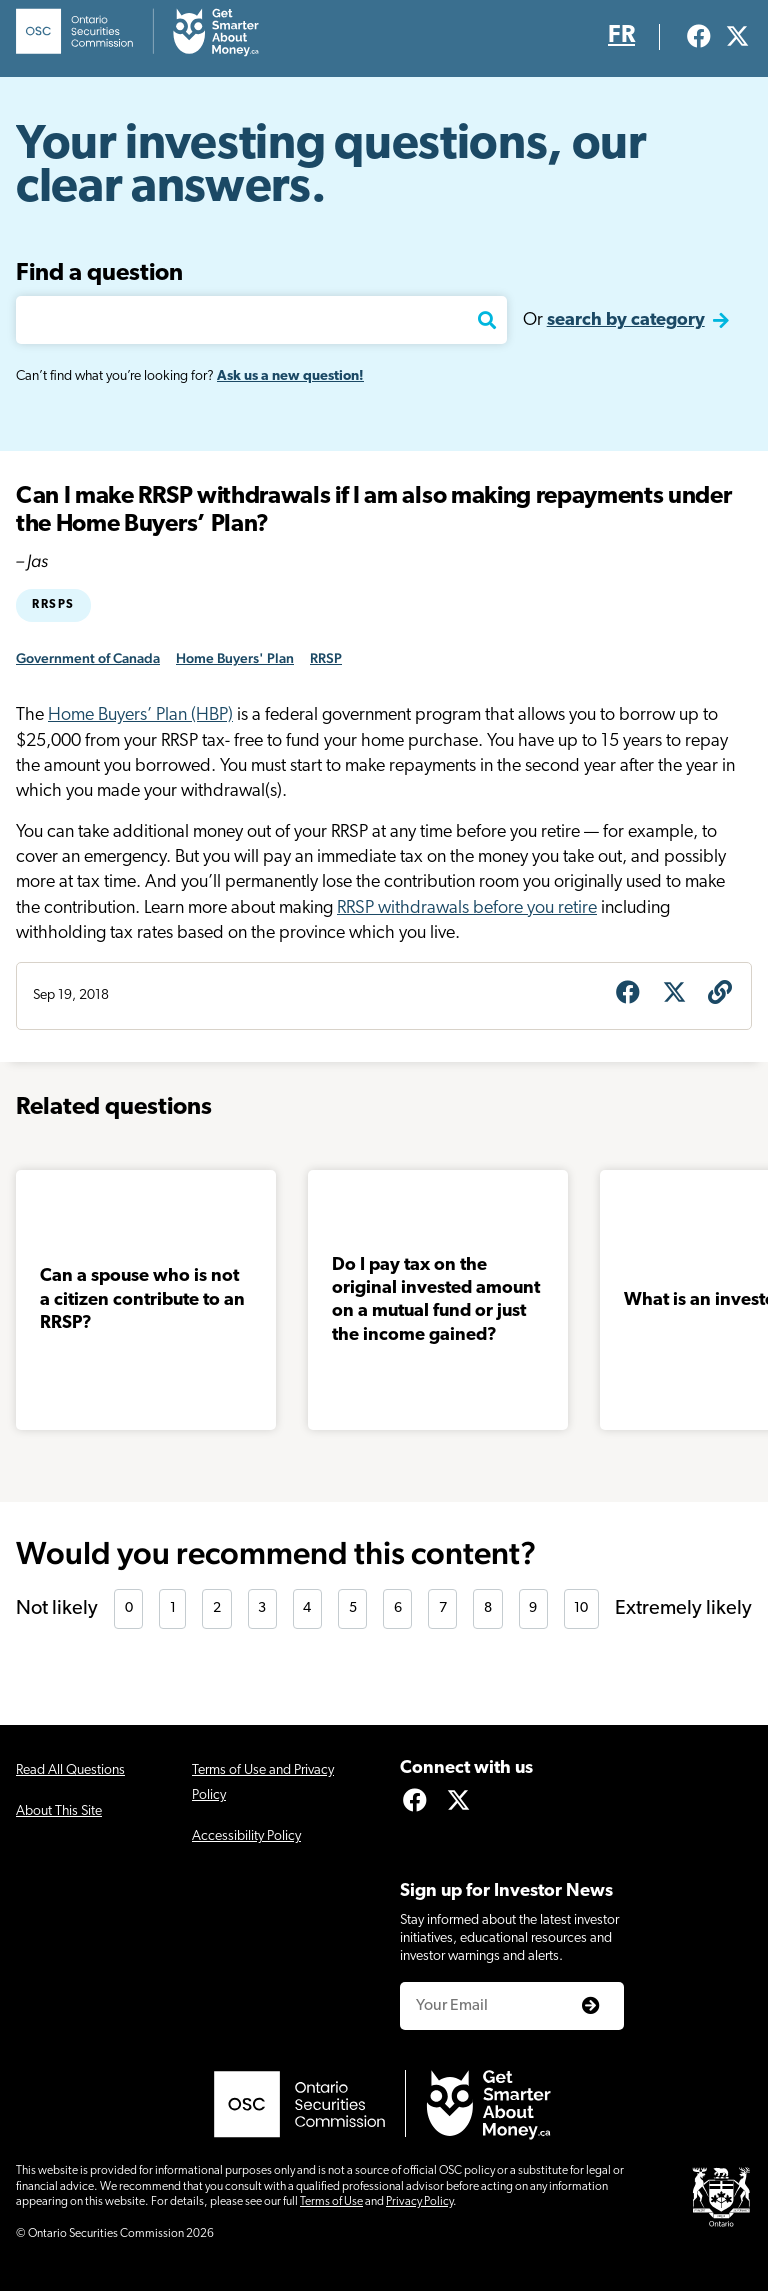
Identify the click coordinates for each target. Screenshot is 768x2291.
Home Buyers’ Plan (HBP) (140, 715)
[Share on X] (674, 995)
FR (621, 36)
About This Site (59, 1811)
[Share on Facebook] (628, 995)
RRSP (326, 658)
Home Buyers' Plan (235, 658)
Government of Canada (88, 658)
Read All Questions (70, 1770)
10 (581, 1608)
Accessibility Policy (246, 1836)
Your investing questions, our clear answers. (331, 167)
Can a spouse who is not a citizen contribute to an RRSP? (142, 1300)
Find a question (99, 274)
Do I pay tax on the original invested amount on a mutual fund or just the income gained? (436, 1300)
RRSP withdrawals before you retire (467, 908)
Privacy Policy (419, 2202)
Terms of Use (331, 2202)
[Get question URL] (720, 995)
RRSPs (53, 605)
